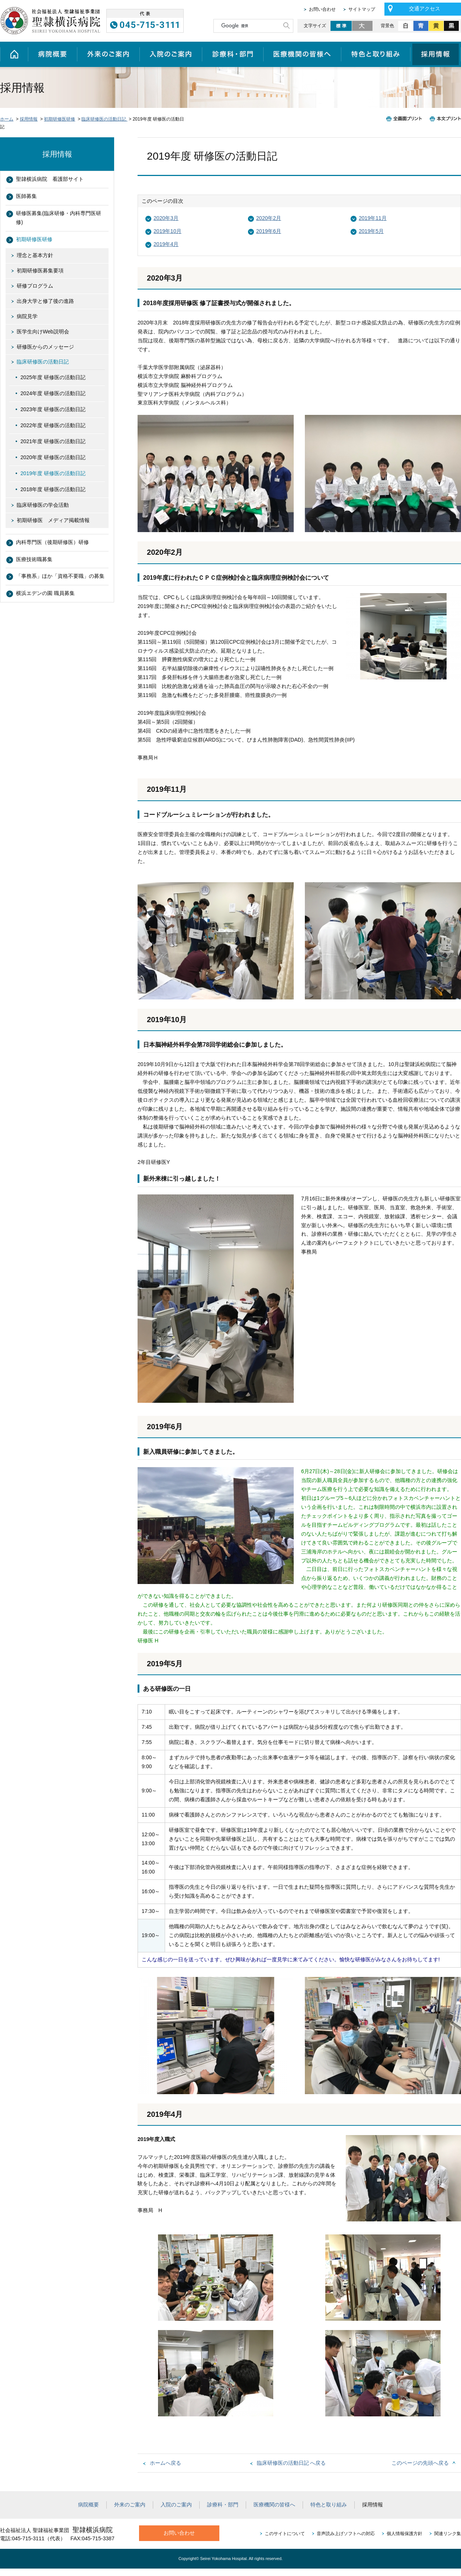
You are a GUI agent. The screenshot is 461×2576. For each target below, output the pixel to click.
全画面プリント (406, 118)
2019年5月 (371, 231)
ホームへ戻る (165, 2463)
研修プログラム (35, 286)
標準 (341, 26)
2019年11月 (373, 218)
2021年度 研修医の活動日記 (53, 441)
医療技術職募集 (34, 559)
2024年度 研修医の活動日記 (53, 393)
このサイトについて (285, 2533)
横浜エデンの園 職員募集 (45, 593)
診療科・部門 (232, 54)
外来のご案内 (108, 54)
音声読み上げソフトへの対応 (346, 2533)
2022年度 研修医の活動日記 (53, 425)
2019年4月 (166, 244)
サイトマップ (361, 9)
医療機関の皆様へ (302, 54)
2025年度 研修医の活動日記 (53, 377)
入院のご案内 (170, 54)
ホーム (14, 54)
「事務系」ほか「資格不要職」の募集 (60, 576)
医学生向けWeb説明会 (43, 332)
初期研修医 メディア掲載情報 (53, 520)
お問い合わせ (322, 9)
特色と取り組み (375, 54)
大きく (362, 26)
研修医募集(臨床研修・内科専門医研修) (58, 217)
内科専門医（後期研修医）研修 (52, 542)
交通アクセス (424, 9)
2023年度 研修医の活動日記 (53, 409)
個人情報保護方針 (404, 2533)
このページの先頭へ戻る (420, 2463)
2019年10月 (167, 231)
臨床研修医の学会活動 (43, 505)
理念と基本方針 (35, 255)
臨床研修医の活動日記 (104, 119)
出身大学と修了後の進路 (45, 301)
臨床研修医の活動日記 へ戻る (291, 2463)
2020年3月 (166, 218)
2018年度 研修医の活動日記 (53, 489)
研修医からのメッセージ (45, 347)
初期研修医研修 (59, 119)
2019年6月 (268, 231)
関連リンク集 (447, 2533)
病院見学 (27, 316)
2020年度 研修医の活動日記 (53, 457)
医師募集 (26, 196)
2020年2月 (268, 218)
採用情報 (435, 54)
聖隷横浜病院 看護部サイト (50, 179)
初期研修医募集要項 (40, 270)
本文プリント (443, 118)
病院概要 (52, 54)
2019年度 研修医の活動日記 (53, 473)
